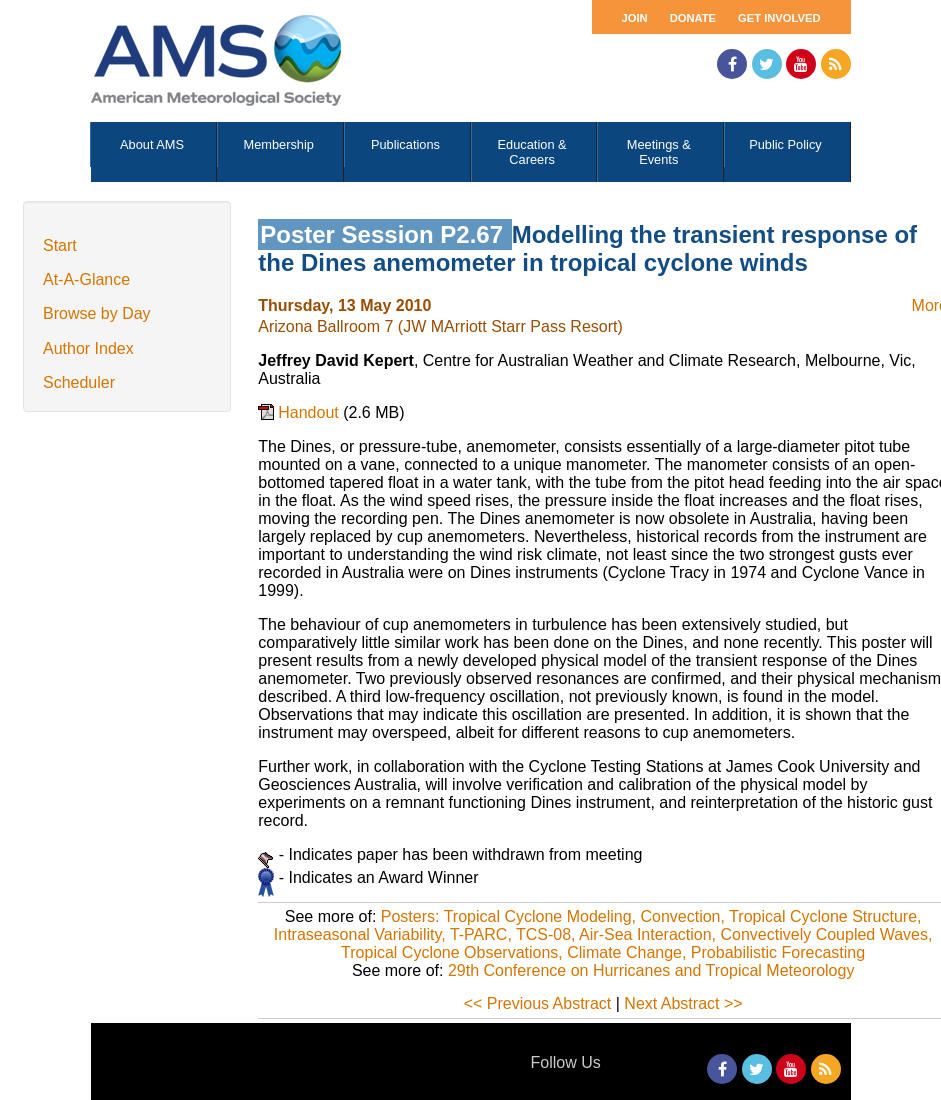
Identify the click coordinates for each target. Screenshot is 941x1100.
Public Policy (785, 144)
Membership (279, 144)
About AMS (152, 144)
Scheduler (79, 382)
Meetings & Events (659, 152)
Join (635, 18)
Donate (693, 18)
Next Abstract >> (683, 1003)
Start (60, 245)
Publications (405, 144)
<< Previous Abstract (538, 1003)
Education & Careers (532, 152)
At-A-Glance (86, 279)
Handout (310, 412)
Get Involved (779, 18)
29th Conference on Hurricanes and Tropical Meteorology (651, 970)
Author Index (88, 348)
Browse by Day (97, 313)
